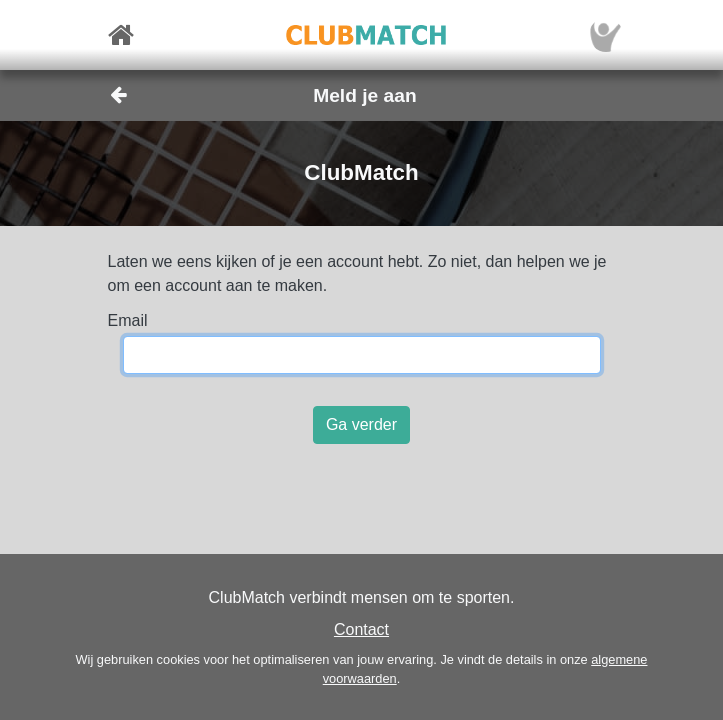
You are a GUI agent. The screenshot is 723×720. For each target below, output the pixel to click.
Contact (361, 629)
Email (128, 320)
